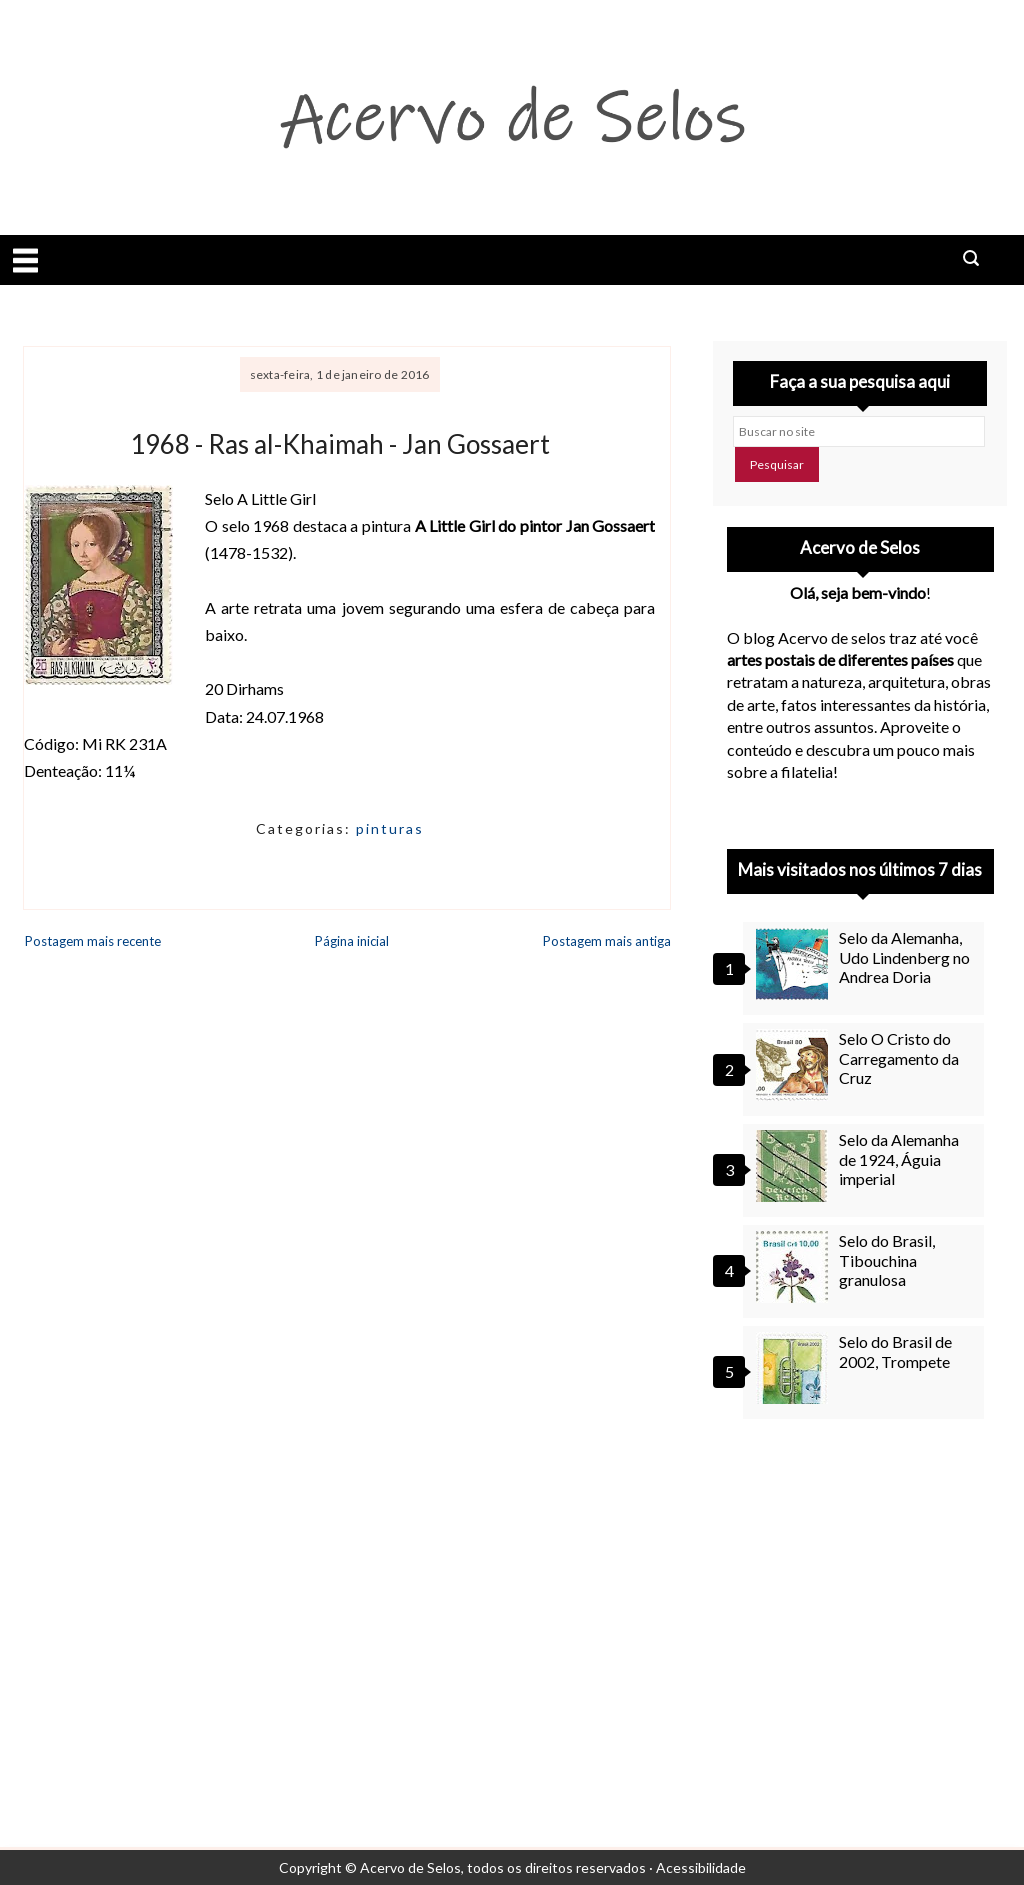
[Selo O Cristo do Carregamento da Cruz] (795, 1065)
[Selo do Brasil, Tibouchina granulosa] (795, 1267)
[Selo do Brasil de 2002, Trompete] (795, 1368)
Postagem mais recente (93, 941)
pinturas (390, 828)
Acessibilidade (701, 1867)
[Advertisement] (860, 1600)
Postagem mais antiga (607, 941)
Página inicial (352, 941)
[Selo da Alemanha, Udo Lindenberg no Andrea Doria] (795, 964)
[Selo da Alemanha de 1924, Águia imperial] (795, 1166)
